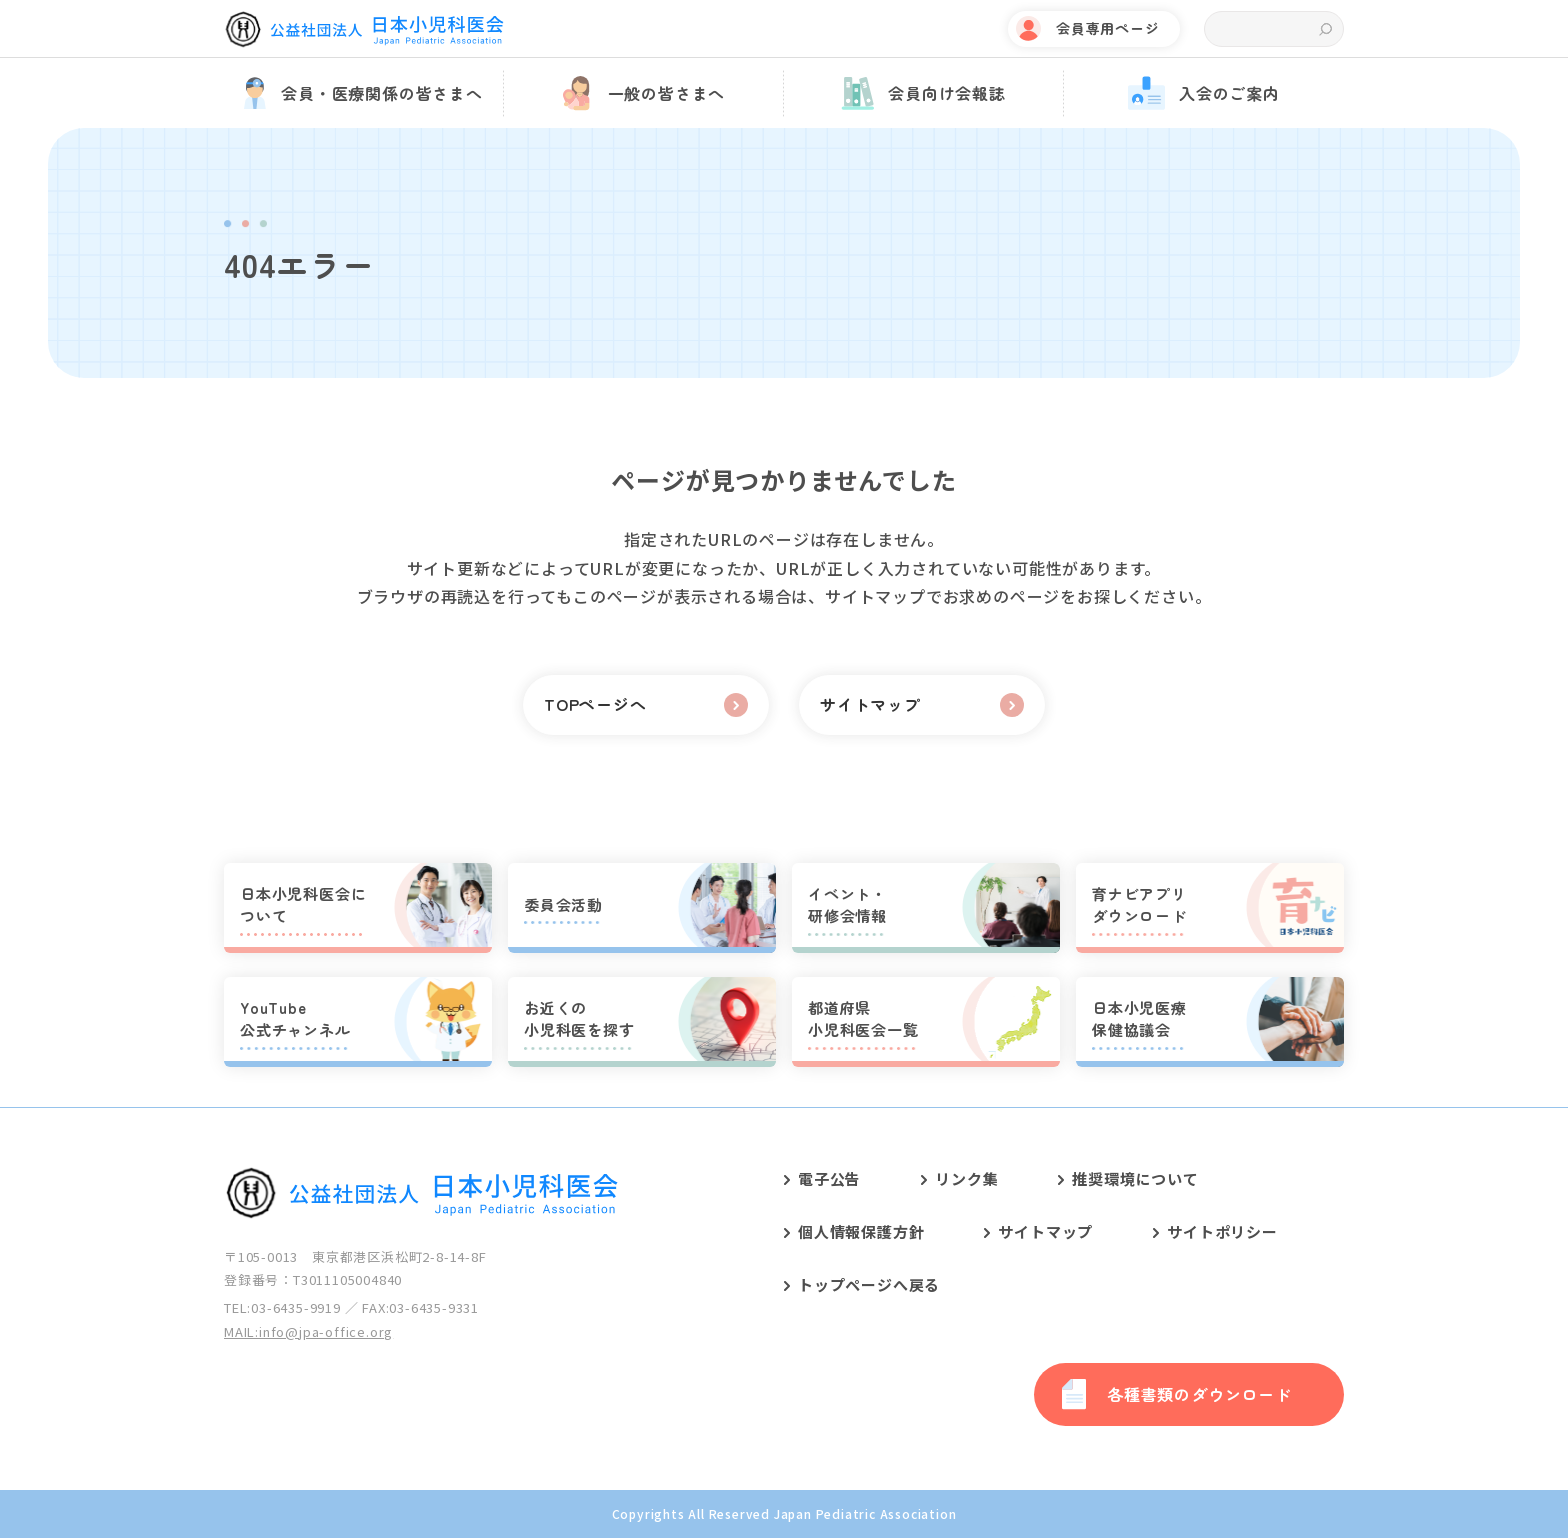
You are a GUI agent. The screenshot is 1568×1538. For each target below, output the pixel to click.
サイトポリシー (1222, 1231)
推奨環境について (1135, 1178)
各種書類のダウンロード (1199, 1394)
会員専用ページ (1108, 28)
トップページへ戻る (869, 1284)
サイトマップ (1045, 1231)
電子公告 (829, 1178)
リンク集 (966, 1178)
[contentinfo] (784, 1322)
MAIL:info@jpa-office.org (308, 1331)
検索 (1325, 29)
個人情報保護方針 (861, 1231)
